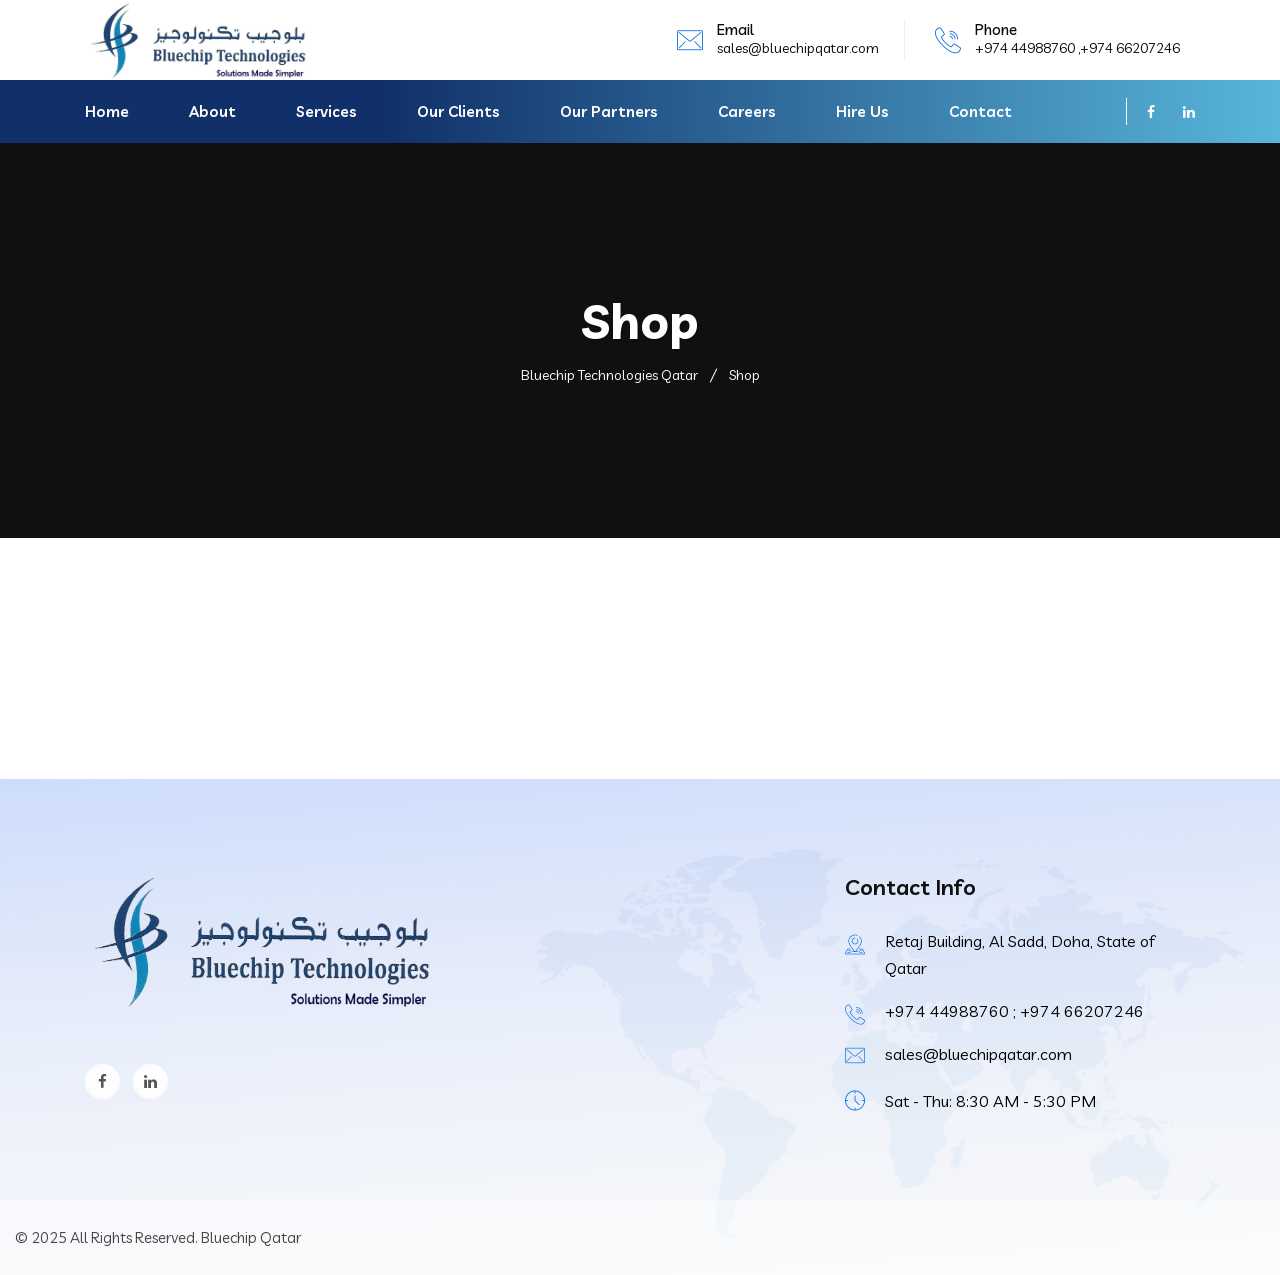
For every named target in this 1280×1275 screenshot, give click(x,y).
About (212, 111)
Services (326, 111)
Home (107, 111)
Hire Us (862, 111)
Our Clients (458, 111)
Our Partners (609, 111)
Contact (980, 111)
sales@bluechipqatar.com (798, 48)
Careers (747, 111)
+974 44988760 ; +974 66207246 (1014, 1011)
